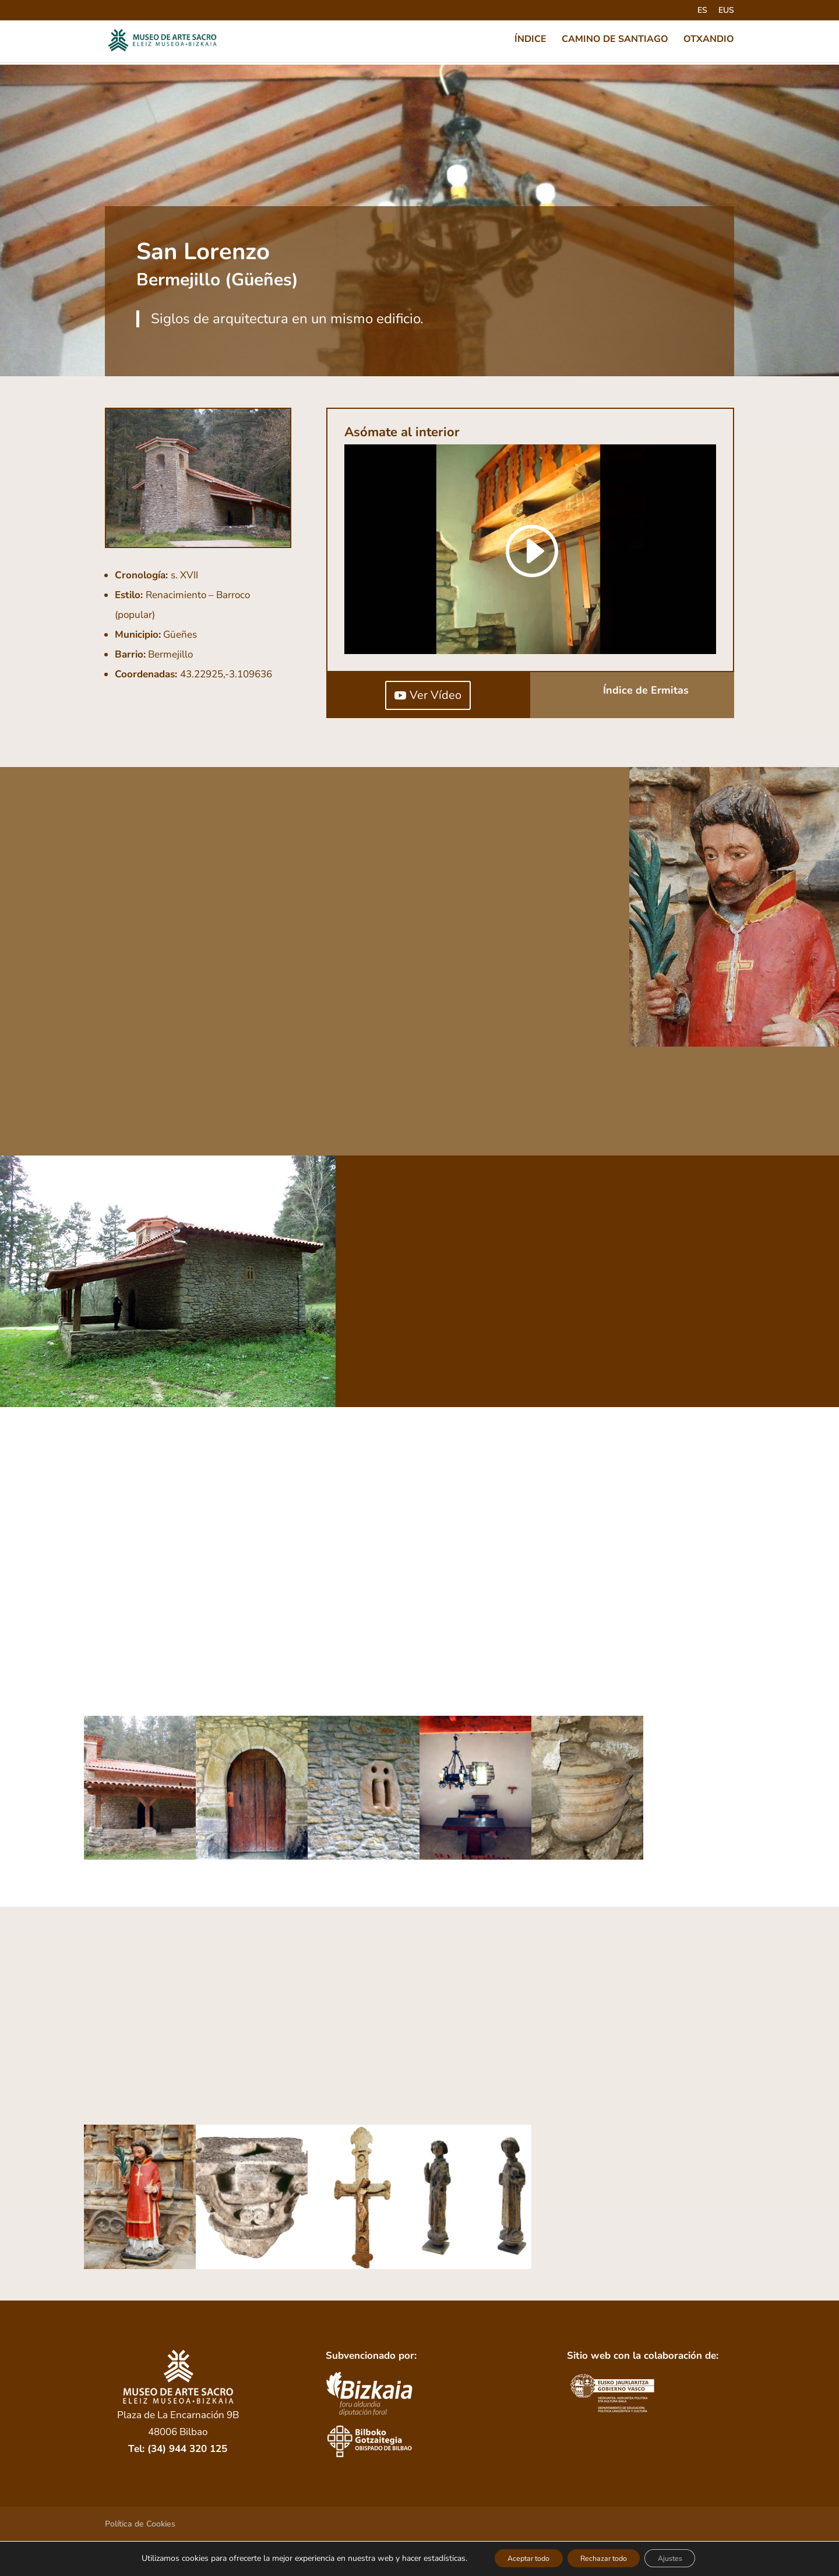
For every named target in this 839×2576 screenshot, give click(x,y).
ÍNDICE (530, 42)
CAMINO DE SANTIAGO (615, 42)
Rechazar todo (604, 2557)
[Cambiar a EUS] (726, 13)
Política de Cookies (140, 2523)
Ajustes (683, 2557)
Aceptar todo (516, 2557)
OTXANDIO (708, 42)
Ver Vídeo (435, 695)
